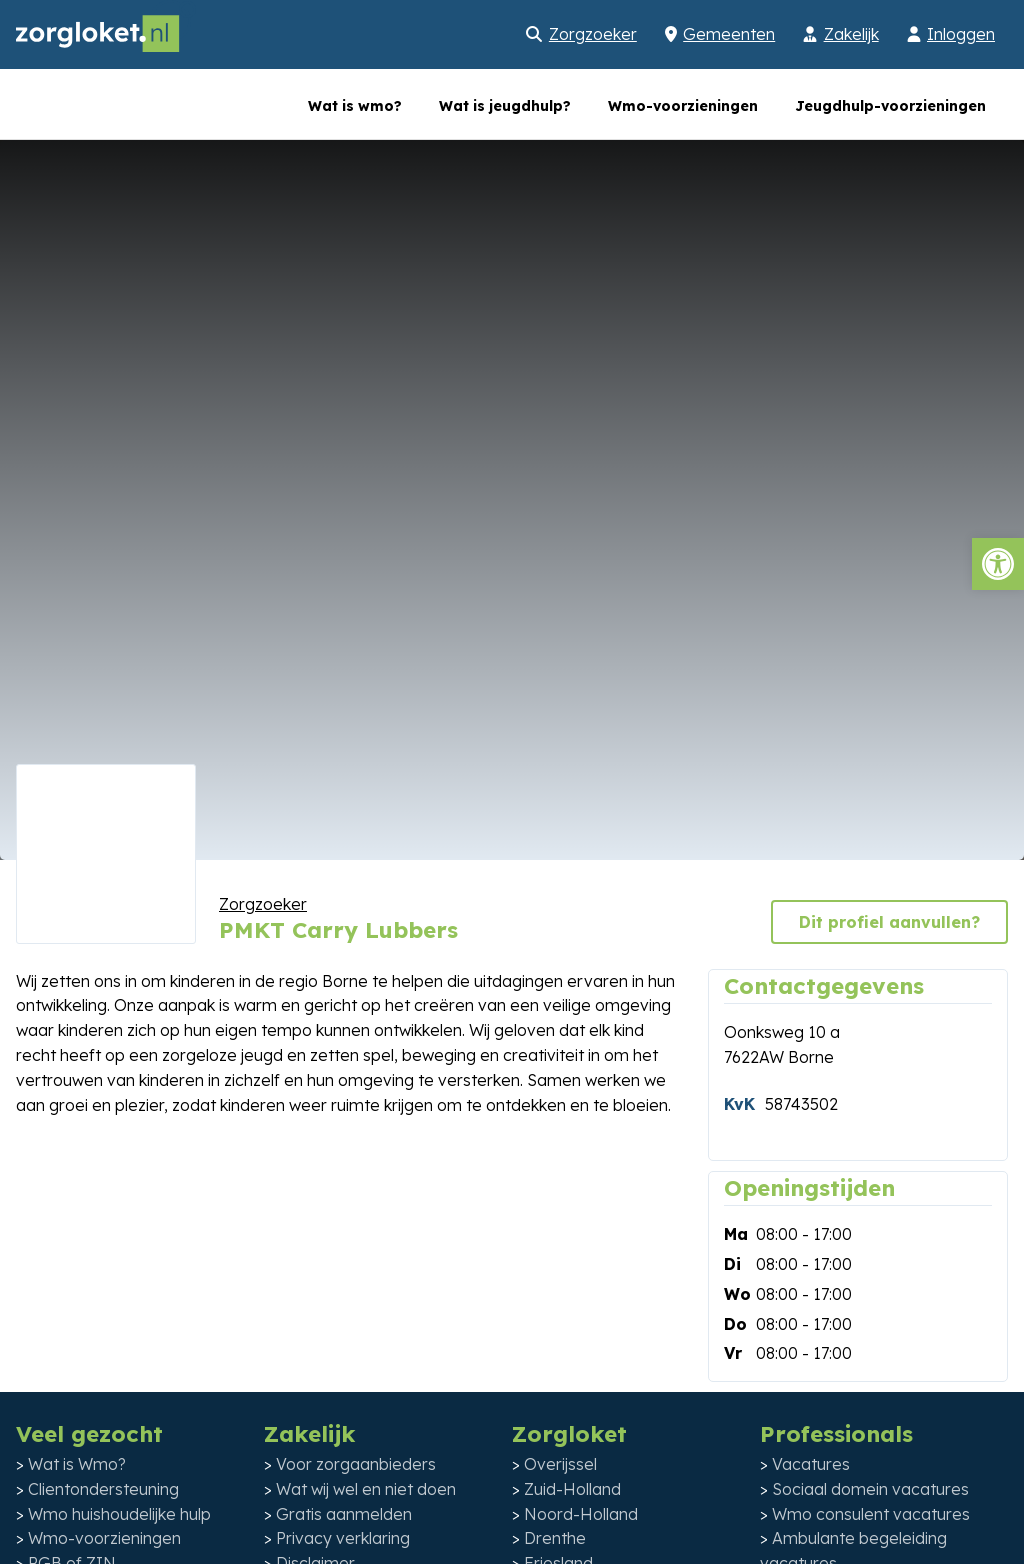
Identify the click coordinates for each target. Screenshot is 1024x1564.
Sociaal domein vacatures (870, 1489)
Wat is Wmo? (77, 1464)
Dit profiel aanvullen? (889, 922)
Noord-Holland (581, 1514)
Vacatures (811, 1464)
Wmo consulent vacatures (871, 1514)
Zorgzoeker (593, 34)
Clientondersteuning (103, 1489)
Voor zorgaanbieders (356, 1464)
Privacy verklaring (343, 1538)
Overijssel (560, 1464)
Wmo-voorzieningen (683, 106)
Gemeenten (729, 34)
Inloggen (961, 34)
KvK (739, 1104)
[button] (998, 564)
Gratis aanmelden (344, 1514)
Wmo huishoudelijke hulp (119, 1514)
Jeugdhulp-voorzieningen (890, 106)
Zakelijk (851, 34)
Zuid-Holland (572, 1489)
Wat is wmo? (355, 106)
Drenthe (555, 1538)
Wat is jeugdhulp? (505, 106)
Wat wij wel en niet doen (366, 1489)
